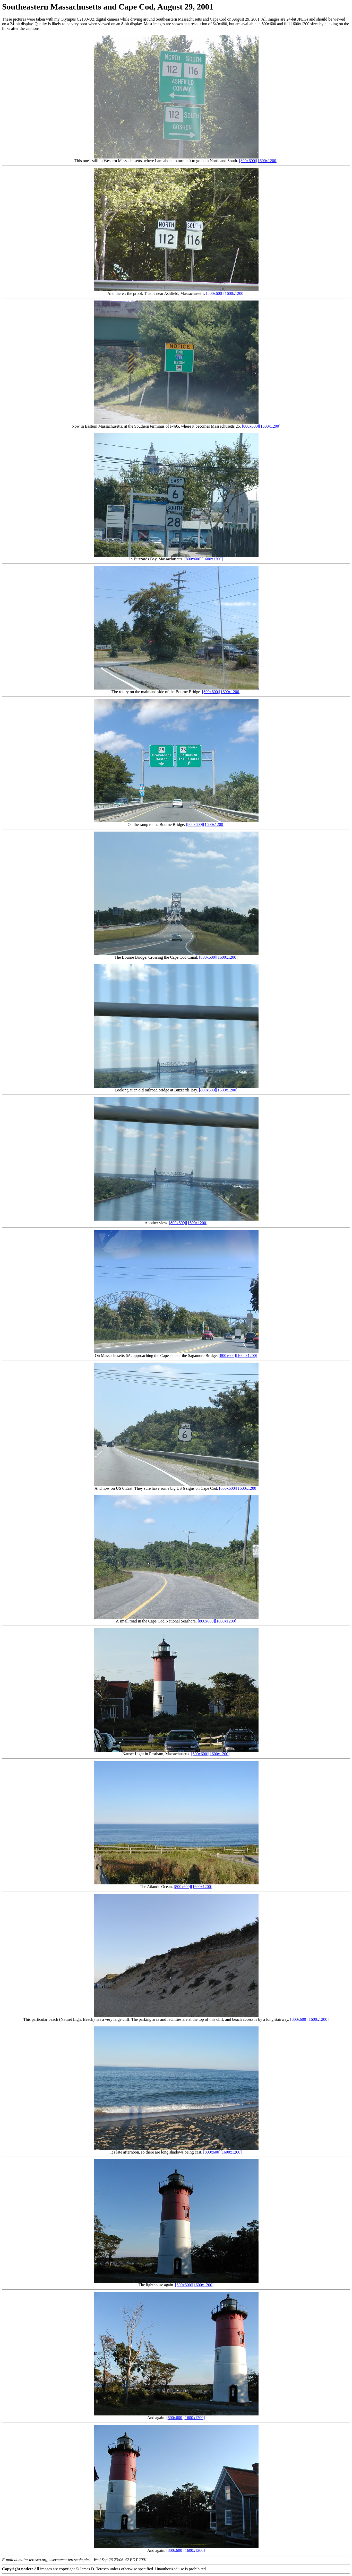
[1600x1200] (267, 160)
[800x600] (247, 160)
